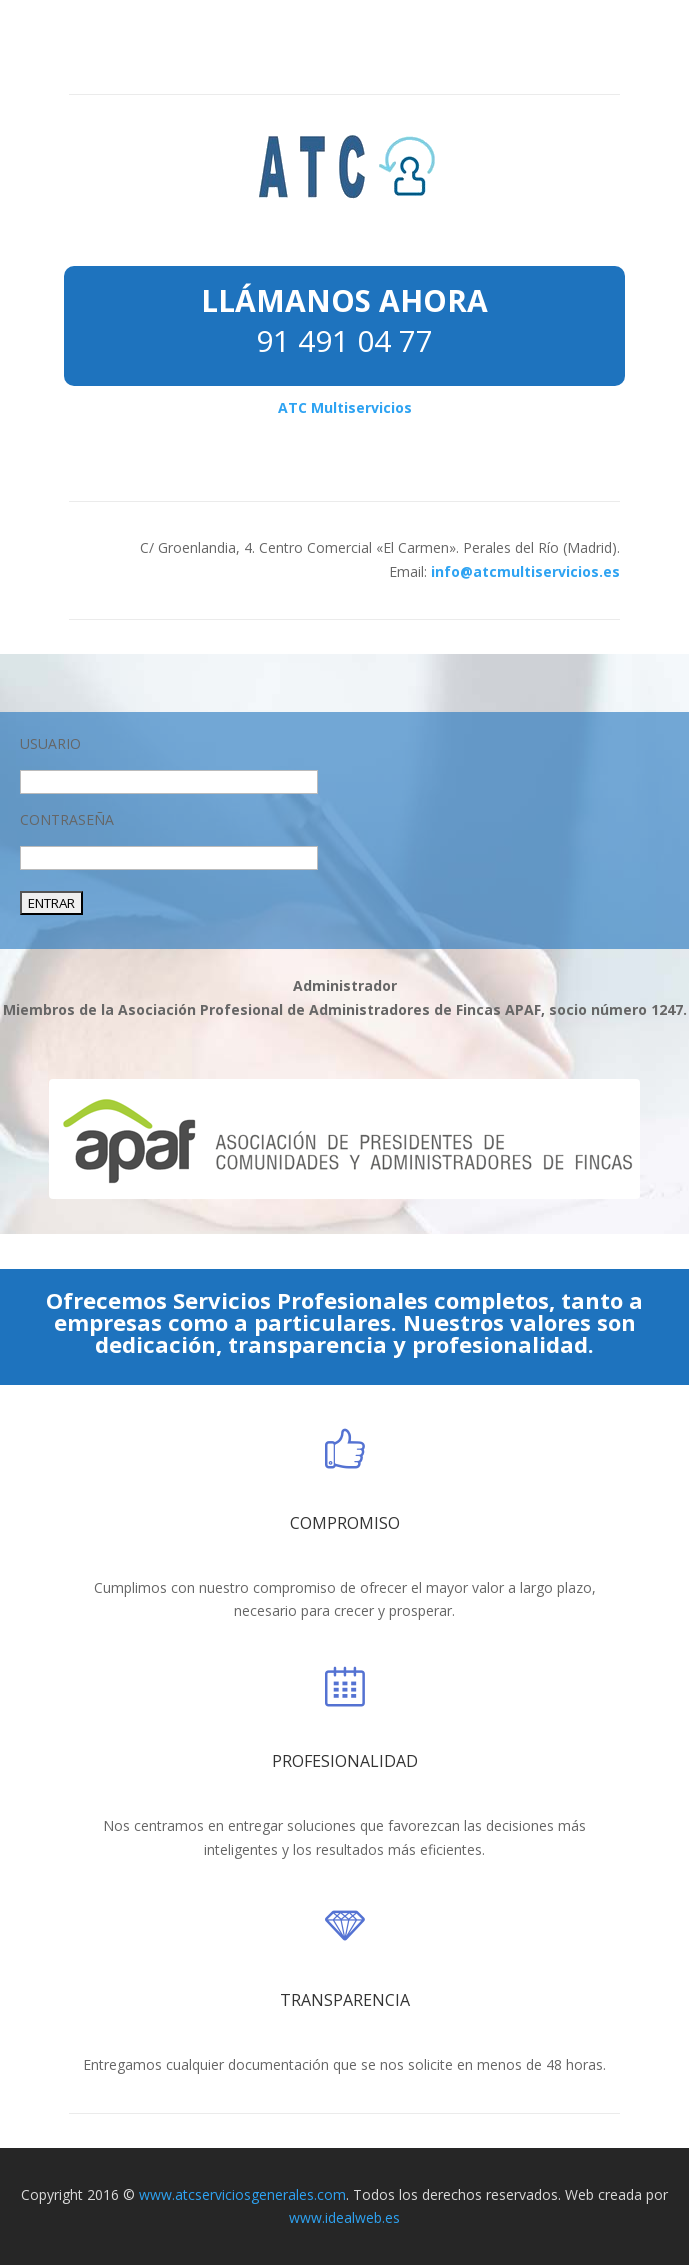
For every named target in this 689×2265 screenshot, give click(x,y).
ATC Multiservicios (345, 407)
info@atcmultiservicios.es (525, 571)
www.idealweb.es (344, 2217)
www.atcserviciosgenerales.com (242, 2194)
